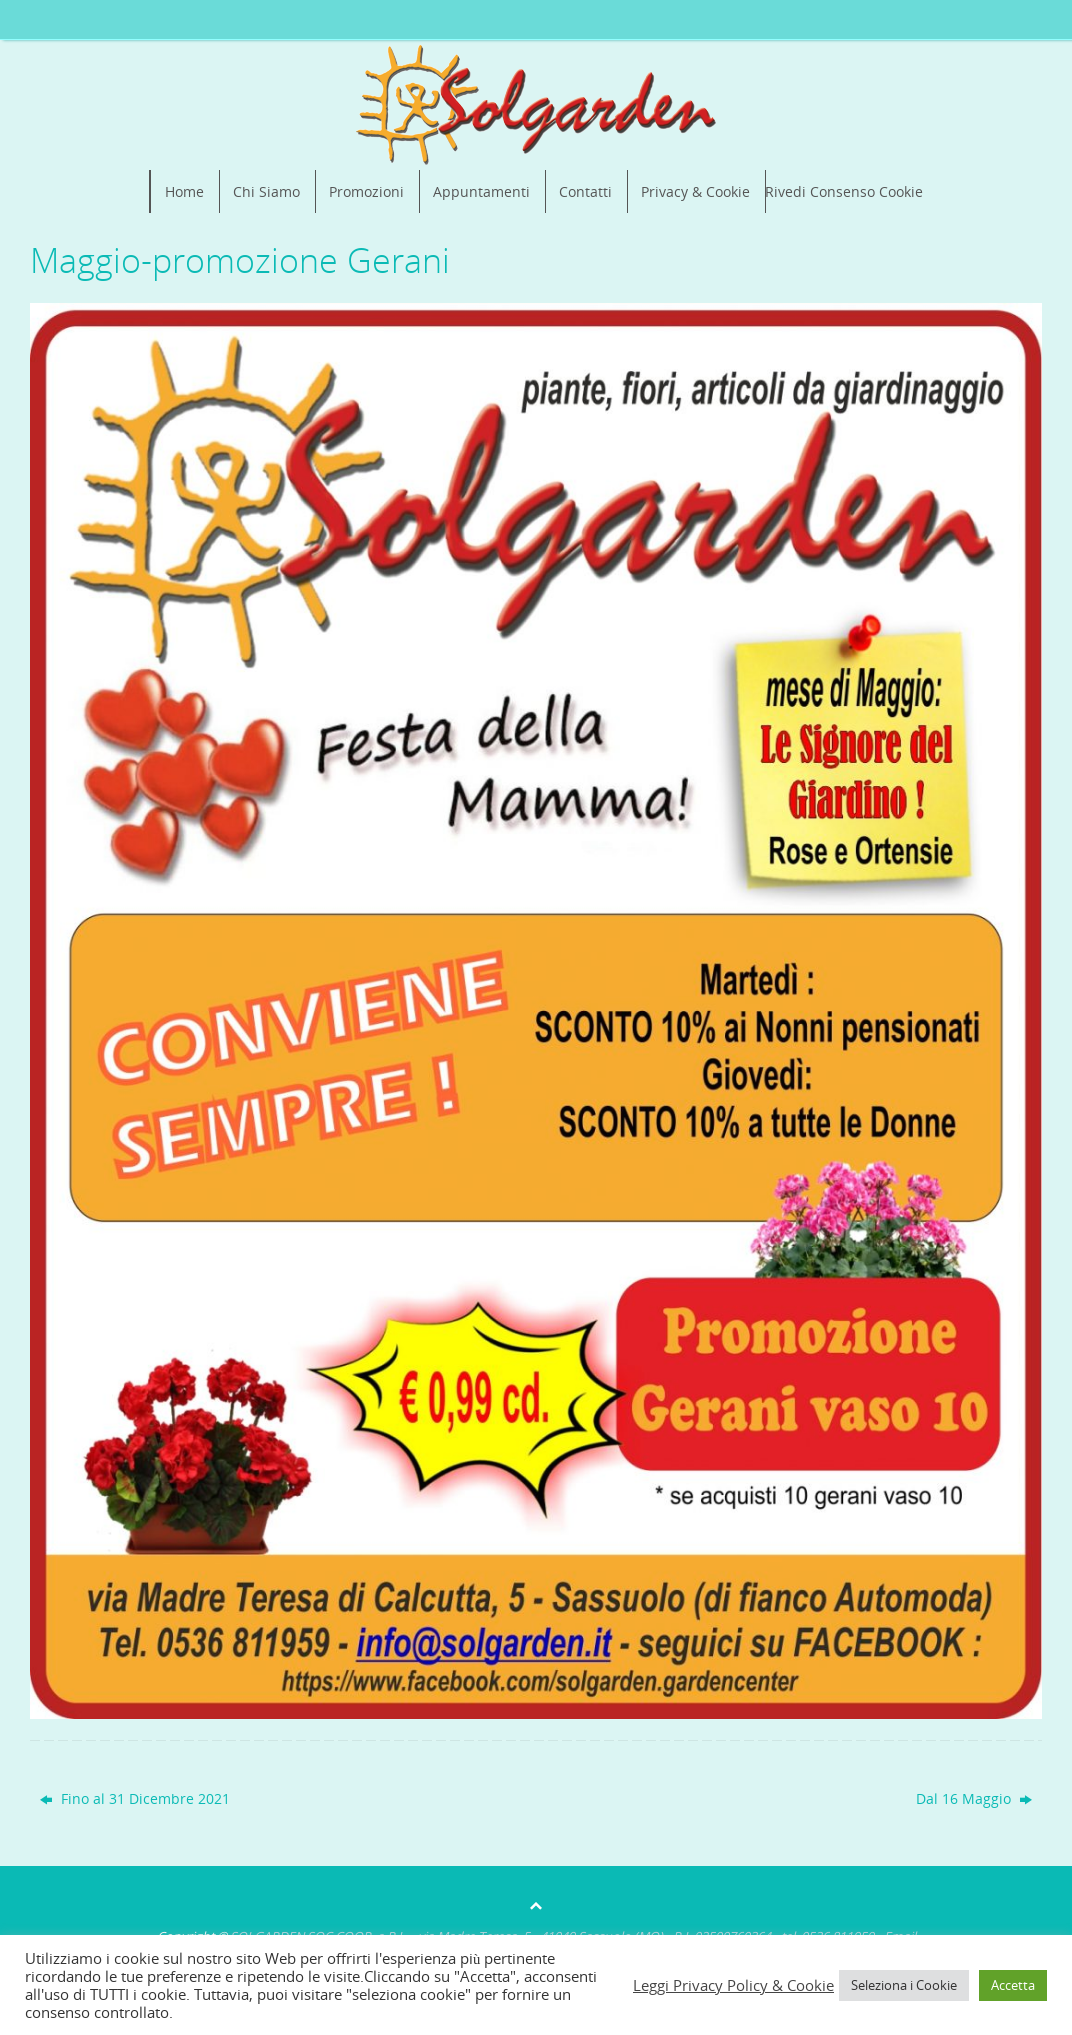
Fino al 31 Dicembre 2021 (135, 1798)
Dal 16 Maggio (974, 1798)
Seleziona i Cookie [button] (904, 1985)
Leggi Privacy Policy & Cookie (733, 1985)
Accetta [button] (1013, 1985)
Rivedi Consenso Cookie (844, 191)
